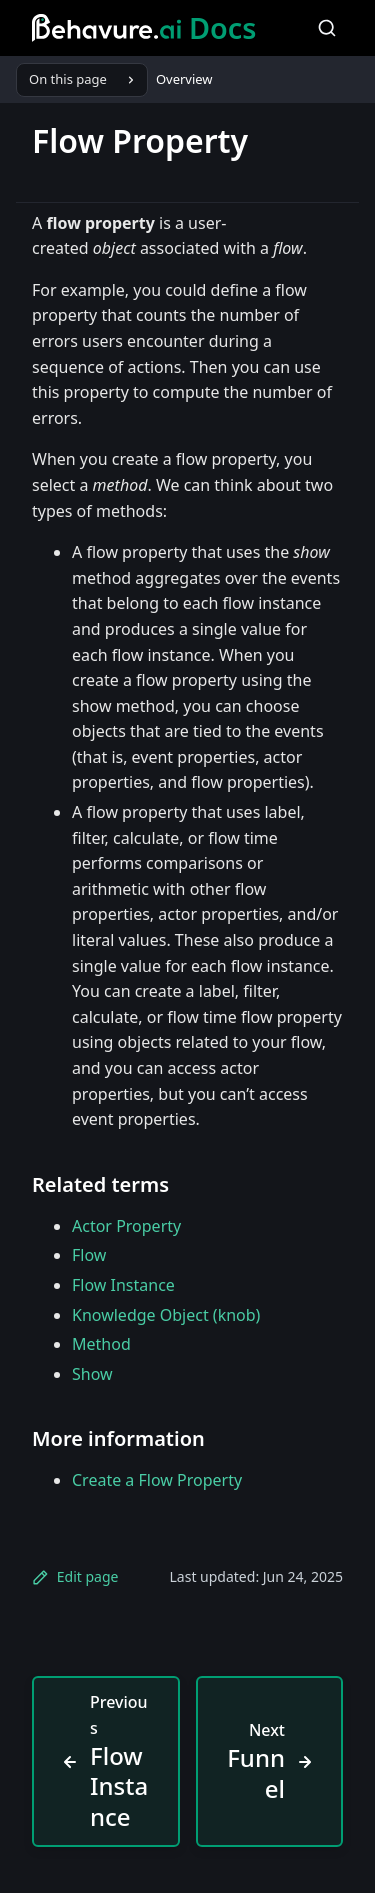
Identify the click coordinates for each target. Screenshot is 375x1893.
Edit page (75, 1576)
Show (92, 1374)
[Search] (327, 28)
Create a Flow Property (157, 1480)
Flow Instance (123, 1285)
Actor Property (126, 1226)
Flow (89, 1255)
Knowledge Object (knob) (166, 1315)
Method (101, 1344)
